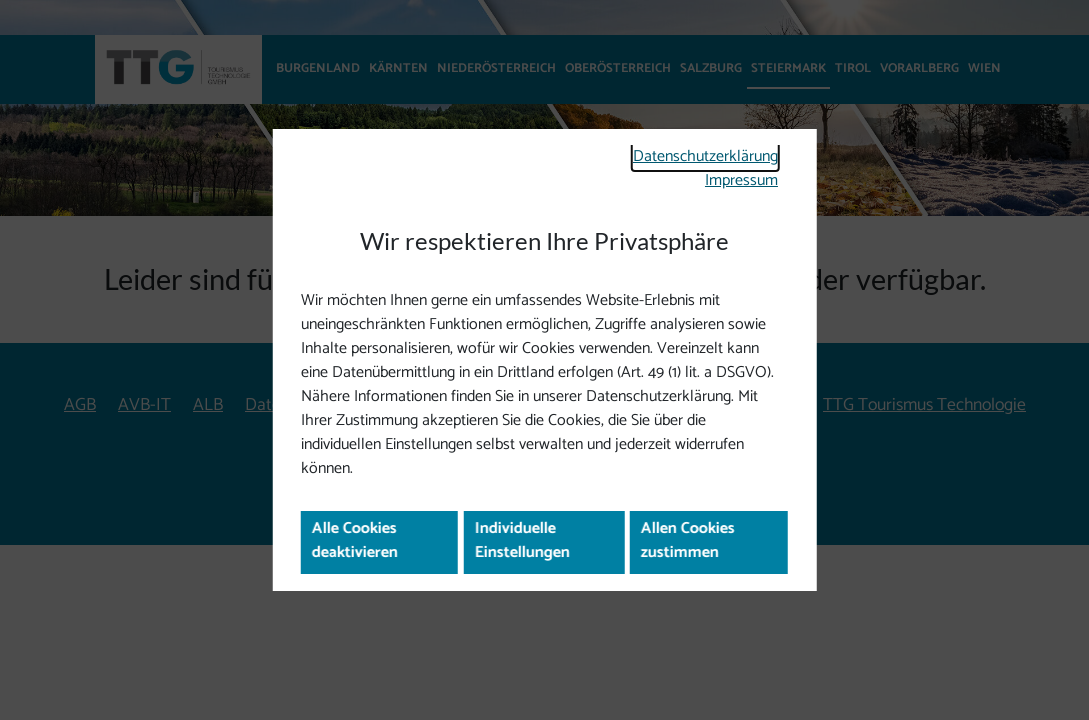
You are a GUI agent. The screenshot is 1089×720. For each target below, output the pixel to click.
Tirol (853, 68)
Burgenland (318, 68)
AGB (80, 405)
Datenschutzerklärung (694, 143)
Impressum (735, 169)
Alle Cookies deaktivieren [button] (362, 551)
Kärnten (398, 68)
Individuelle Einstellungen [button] (528, 551)
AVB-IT (144, 405)
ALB (208, 405)
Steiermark (788, 68)
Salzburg (711, 68)
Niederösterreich (496, 68)
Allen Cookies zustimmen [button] (693, 551)
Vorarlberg (919, 68)
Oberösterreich (618, 68)
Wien (984, 68)
